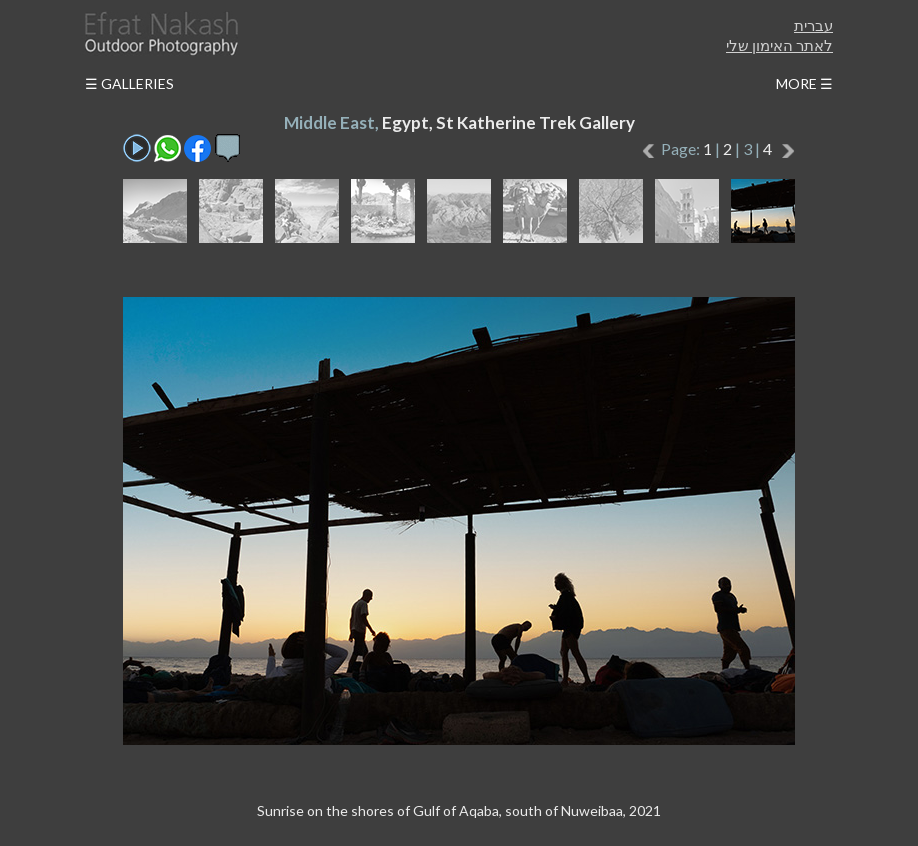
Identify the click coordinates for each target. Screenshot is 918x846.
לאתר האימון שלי (779, 45)
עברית (813, 25)
